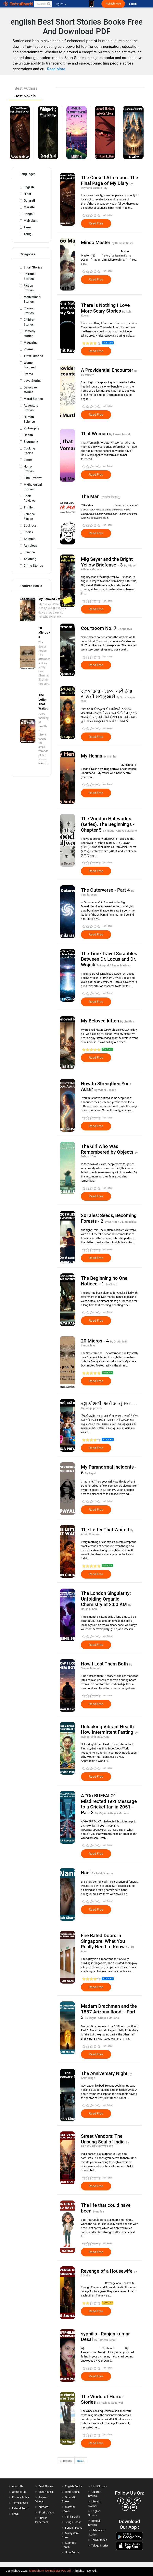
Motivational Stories (32, 299)
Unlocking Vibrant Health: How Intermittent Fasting (108, 1729)
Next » (81, 2460)
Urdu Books (72, 2552)
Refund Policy (20, 2508)
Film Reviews (33, 478)
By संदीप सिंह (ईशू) (110, 497)
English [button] (60, 4)
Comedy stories (29, 333)
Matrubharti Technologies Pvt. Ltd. (50, 2570)
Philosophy (31, 428)
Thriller (29, 507)
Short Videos (46, 2512)
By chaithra (127, 1021)
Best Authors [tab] (26, 88)
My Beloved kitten (100, 1021)
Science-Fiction (30, 516)
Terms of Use (20, 2502)
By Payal (90, 1473)
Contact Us (19, 2491)
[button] (48, 4)
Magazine (31, 342)
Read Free (96, 223)
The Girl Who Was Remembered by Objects (107, 1149)
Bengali (29, 214)
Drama (28, 374)
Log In (133, 4)
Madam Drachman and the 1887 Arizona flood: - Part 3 (109, 2011)
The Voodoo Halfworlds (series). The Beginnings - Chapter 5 (107, 824)
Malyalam (31, 220)
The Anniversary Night (105, 2073)
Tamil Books (72, 2516)
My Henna (92, 756)
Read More (56, 69)
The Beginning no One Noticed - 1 (104, 1281)
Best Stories (45, 2486)
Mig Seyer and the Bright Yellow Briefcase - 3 (107, 562)
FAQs (15, 2513)
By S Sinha (109, 756)
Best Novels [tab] (25, 96)
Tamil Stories (99, 2540)
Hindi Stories (99, 2486)
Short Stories (33, 267)
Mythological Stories (33, 487)
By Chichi (111, 1284)
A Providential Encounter (107, 370)
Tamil (28, 227)
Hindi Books (72, 2491)
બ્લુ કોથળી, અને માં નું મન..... (109, 1403)
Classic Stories (29, 310)
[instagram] (129, 2501)
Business (30, 525)
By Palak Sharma (102, 1873)
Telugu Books (73, 2522)
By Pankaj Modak (120, 434)
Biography (31, 442)
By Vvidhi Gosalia (105, 1089)
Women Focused (30, 365)
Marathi (29, 207)
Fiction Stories (29, 288)
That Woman (95, 433)
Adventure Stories (31, 408)
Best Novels (45, 2491)
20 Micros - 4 (95, 1341)
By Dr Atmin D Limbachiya (121, 1221)
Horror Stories (29, 469)
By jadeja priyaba (92, 1408)
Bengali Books (73, 2527)
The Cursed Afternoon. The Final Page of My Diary (109, 180)
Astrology (30, 545)
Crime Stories (33, 565)
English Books (73, 2486)
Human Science (29, 419)
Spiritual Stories (29, 276)
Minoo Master (96, 242)
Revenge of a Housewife (107, 2271)
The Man (91, 496)
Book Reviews (29, 498)
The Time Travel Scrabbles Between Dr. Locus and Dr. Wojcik (109, 959)
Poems (28, 349)
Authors (43, 2507)
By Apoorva (125, 628)
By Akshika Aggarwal (110, 2402)
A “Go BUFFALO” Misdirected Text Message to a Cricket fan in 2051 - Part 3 (109, 1804)
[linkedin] (133, 2507)
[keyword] (43, 4)
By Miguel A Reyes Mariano (120, 830)
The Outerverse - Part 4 (106, 890)
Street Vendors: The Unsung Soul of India (103, 2139)
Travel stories (33, 356)
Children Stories (29, 322)
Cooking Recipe (29, 451)
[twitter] (137, 2501)
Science (29, 552)
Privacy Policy (20, 2497)
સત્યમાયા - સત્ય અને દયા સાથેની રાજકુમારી (106, 693)
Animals (29, 539)
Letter (28, 460)
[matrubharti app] (91, 3)
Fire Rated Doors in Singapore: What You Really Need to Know (103, 1941)
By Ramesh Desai (122, 243)
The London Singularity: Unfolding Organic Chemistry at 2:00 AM (106, 1599)
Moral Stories (33, 399)
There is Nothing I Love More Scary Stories (105, 308)
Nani (86, 1873)
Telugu (28, 234)
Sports (28, 532)
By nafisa (98, 2211)
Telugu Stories (99, 2545)
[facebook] (120, 2501)
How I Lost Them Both (105, 1664)
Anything (30, 559)
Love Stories (32, 381)
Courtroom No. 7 (99, 628)
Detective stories (30, 390)
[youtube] (125, 2507)
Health (28, 435)
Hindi (27, 194)
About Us (17, 2486)
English (29, 187)
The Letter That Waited (105, 1529)
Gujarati (29, 200)
